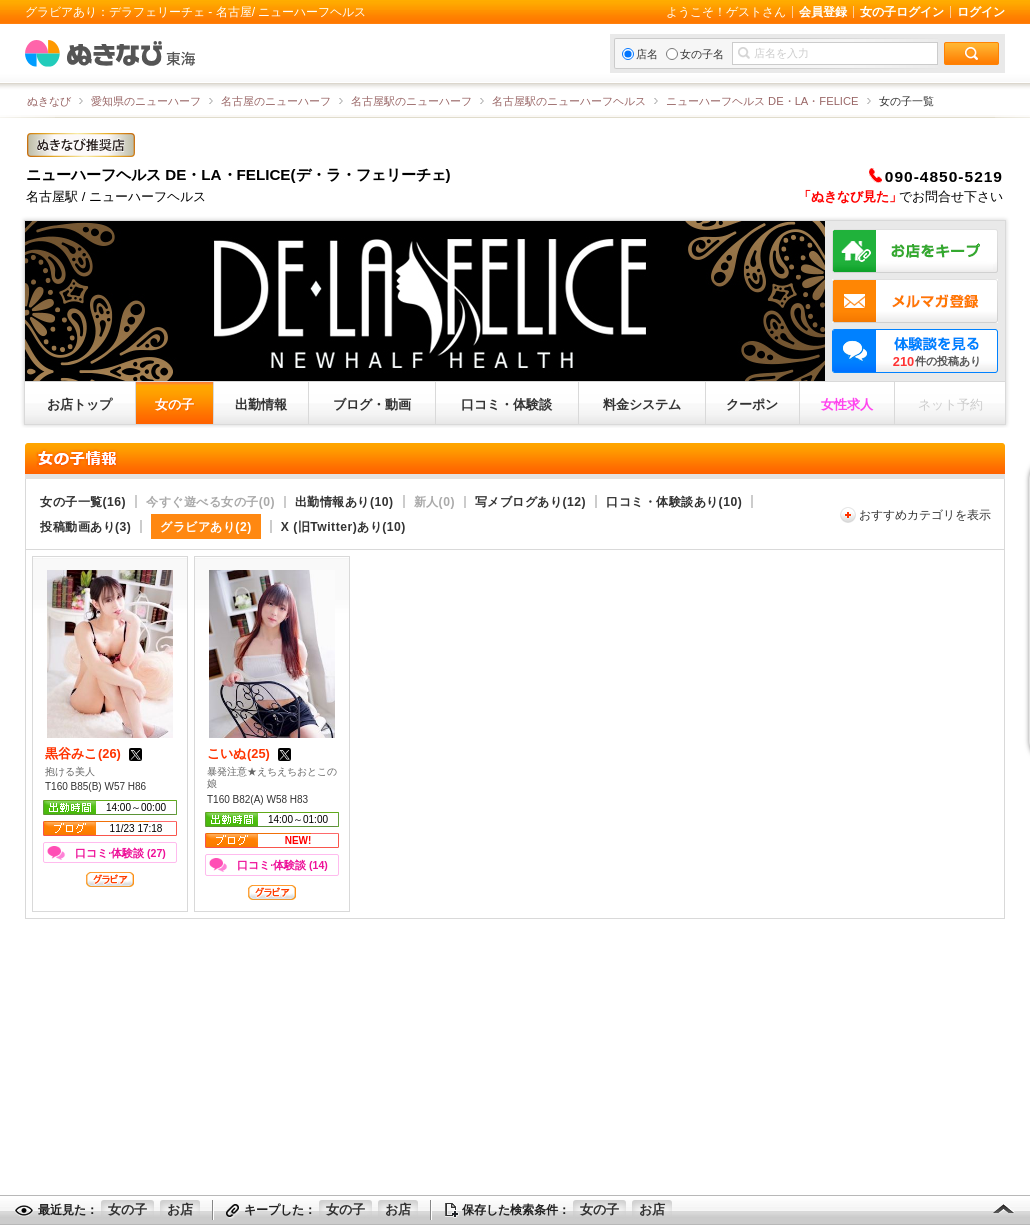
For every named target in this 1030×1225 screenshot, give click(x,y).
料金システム (642, 404)
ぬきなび (49, 101)
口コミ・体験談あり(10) (674, 502)
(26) (95, 753)
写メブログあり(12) (530, 502)
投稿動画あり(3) (85, 527)
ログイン (981, 12)
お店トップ (79, 404)
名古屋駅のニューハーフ (411, 101)
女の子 (174, 404)
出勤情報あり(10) (344, 502)
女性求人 (847, 404)
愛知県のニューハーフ (146, 101)
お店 (180, 1209)
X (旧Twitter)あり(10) (343, 527)
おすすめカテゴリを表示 (925, 515)
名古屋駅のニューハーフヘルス (569, 101)
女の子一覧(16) (83, 502)
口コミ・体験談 (506, 404)
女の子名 (695, 54)
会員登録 (823, 12)
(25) (251, 753)
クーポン (752, 404)
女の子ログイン (902, 12)
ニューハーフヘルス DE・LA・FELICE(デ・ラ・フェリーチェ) (238, 174)
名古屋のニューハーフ (276, 101)
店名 (640, 54)
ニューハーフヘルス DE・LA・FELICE (762, 101)
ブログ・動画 (372, 404)
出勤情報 (261, 404)
